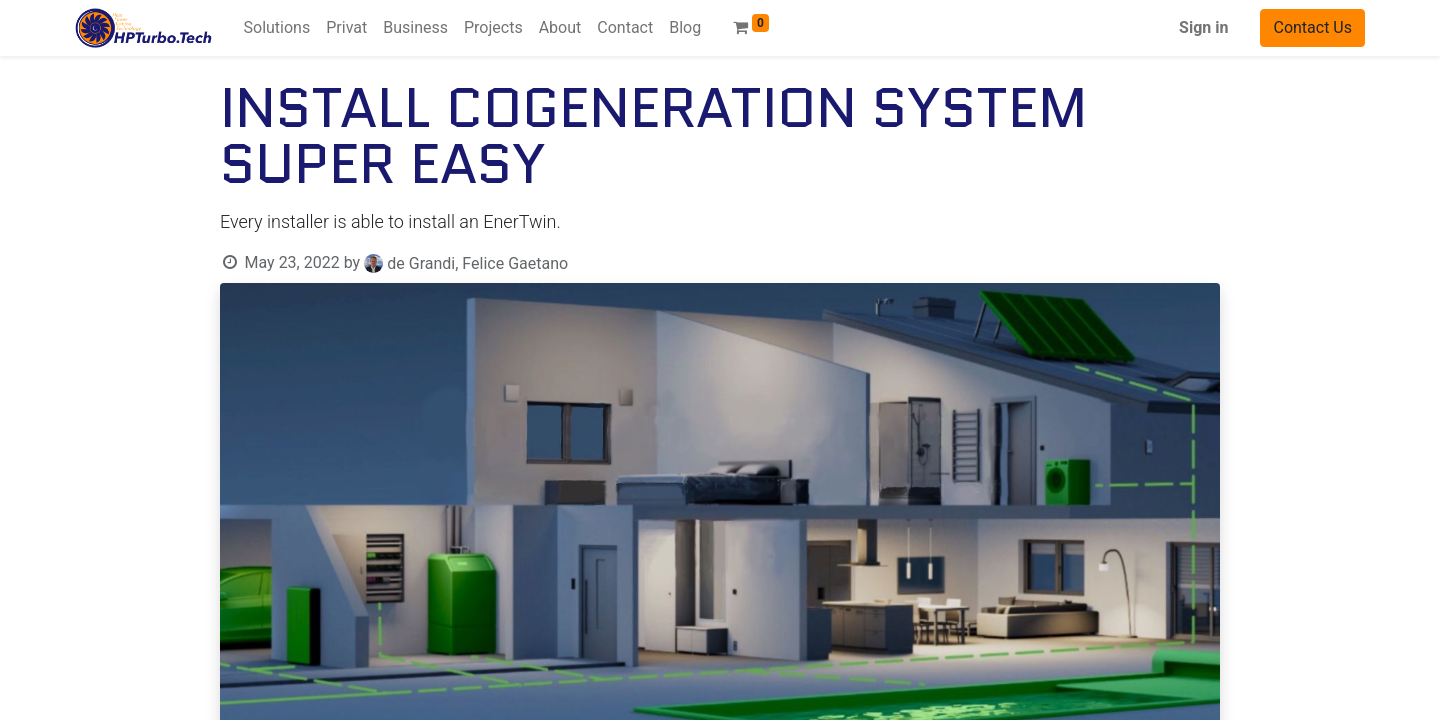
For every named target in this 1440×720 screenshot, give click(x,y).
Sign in (1203, 27)
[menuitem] (277, 28)
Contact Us (1312, 27)
